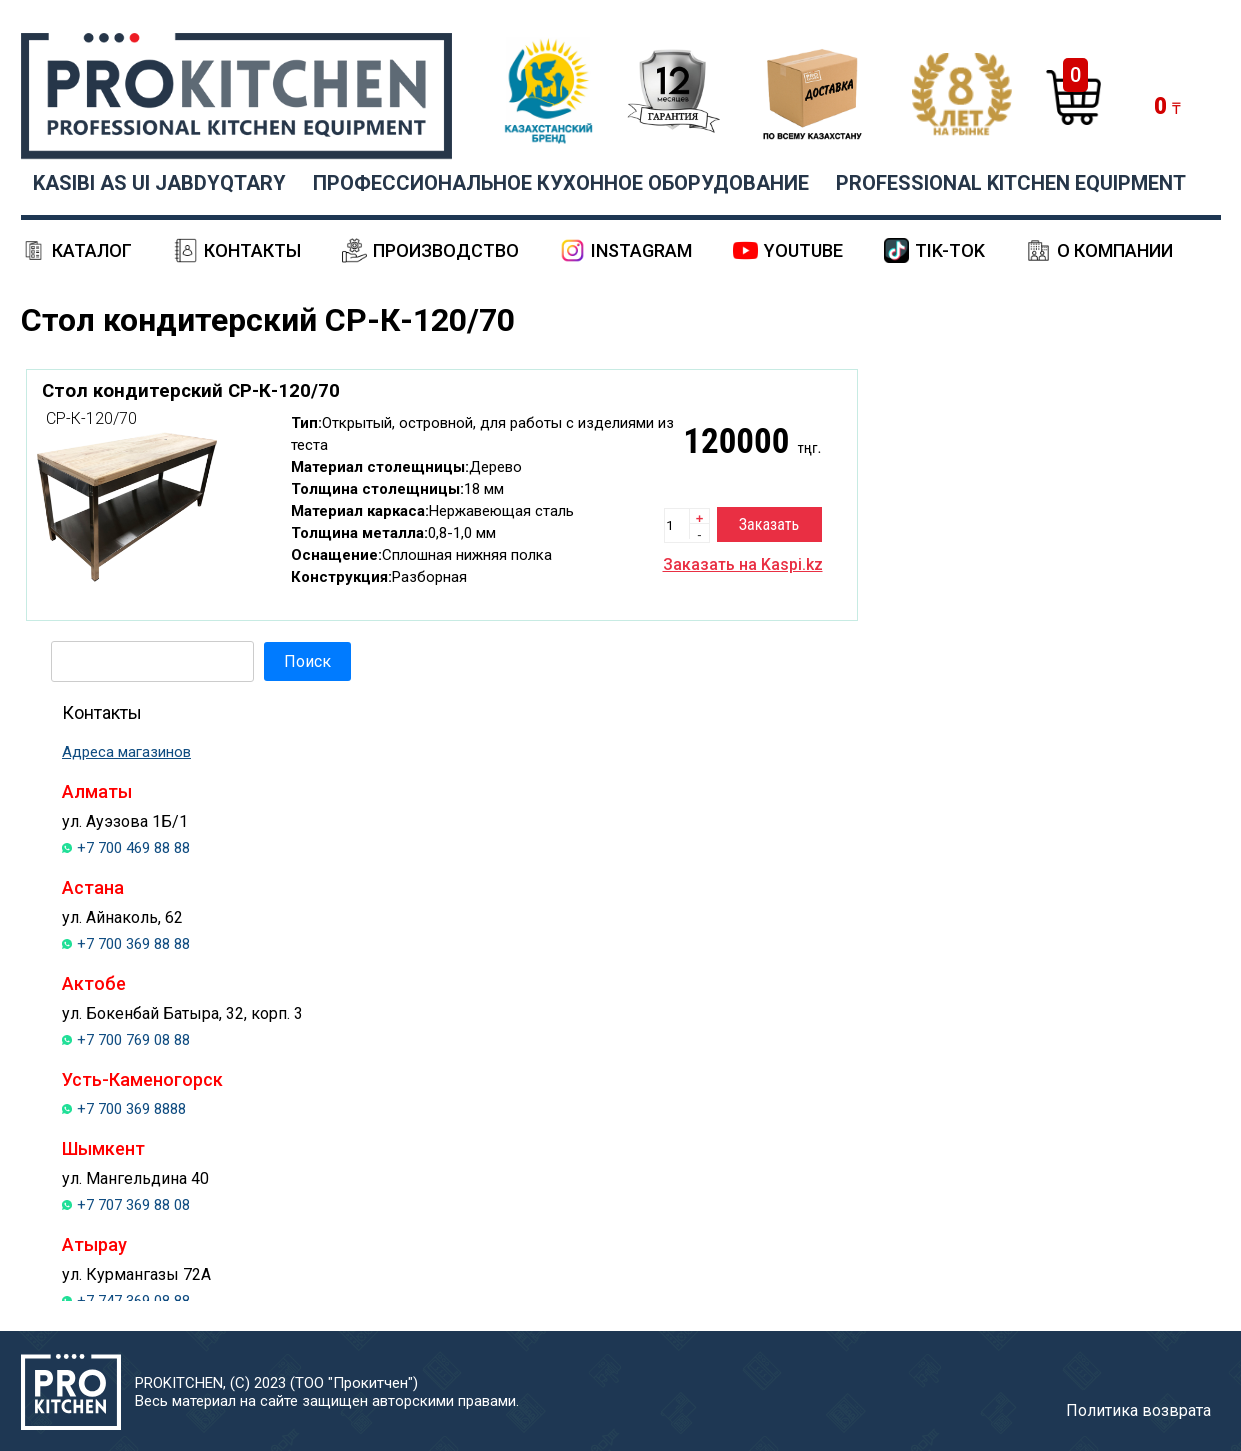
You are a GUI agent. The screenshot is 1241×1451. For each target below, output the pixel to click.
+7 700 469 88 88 (133, 848)
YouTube (803, 250)
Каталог (92, 250)
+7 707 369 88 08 (133, 1205)
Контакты (252, 250)
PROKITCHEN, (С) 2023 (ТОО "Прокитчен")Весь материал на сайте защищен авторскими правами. (327, 1392)
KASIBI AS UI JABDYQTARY (159, 183)
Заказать (769, 524)
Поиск (307, 661)
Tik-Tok (950, 250)
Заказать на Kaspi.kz (743, 564)
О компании (1115, 250)
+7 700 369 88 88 (133, 944)
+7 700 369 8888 (131, 1109)
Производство (446, 250)
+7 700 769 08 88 (133, 1040)
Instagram (641, 250)
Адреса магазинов (126, 752)
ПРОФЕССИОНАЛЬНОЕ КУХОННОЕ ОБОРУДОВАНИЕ (561, 183)
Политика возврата (1138, 1410)
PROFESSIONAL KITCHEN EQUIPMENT (1011, 183)
